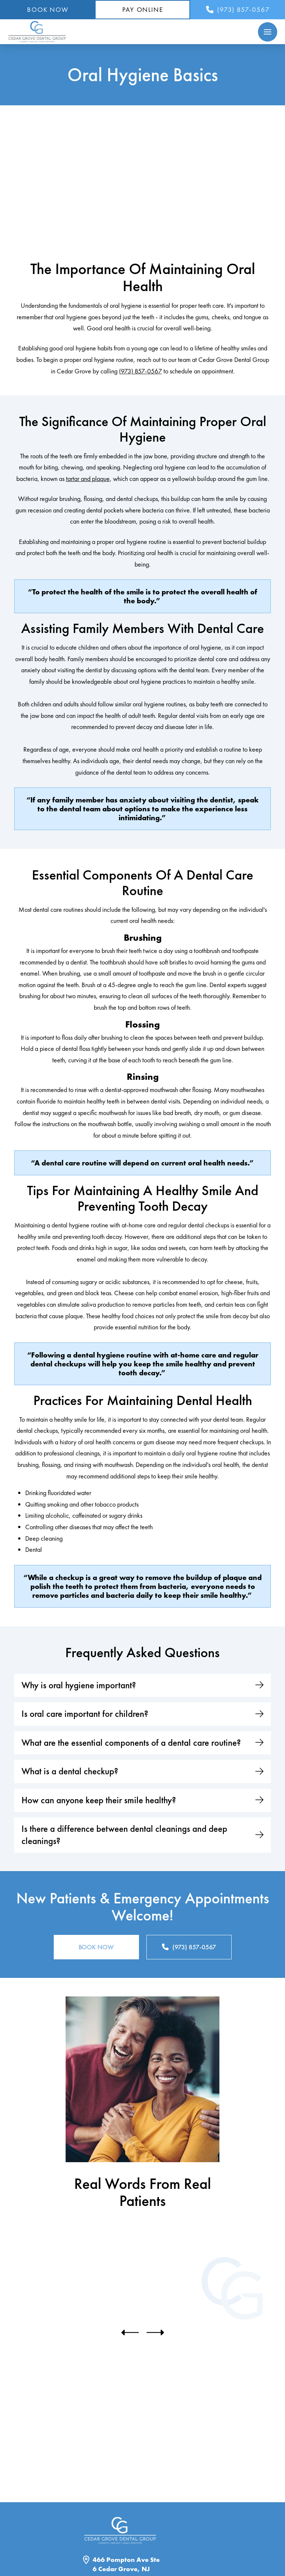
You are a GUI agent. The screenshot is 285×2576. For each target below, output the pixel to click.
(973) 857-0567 (140, 371)
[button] (268, 32)
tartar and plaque (88, 478)
